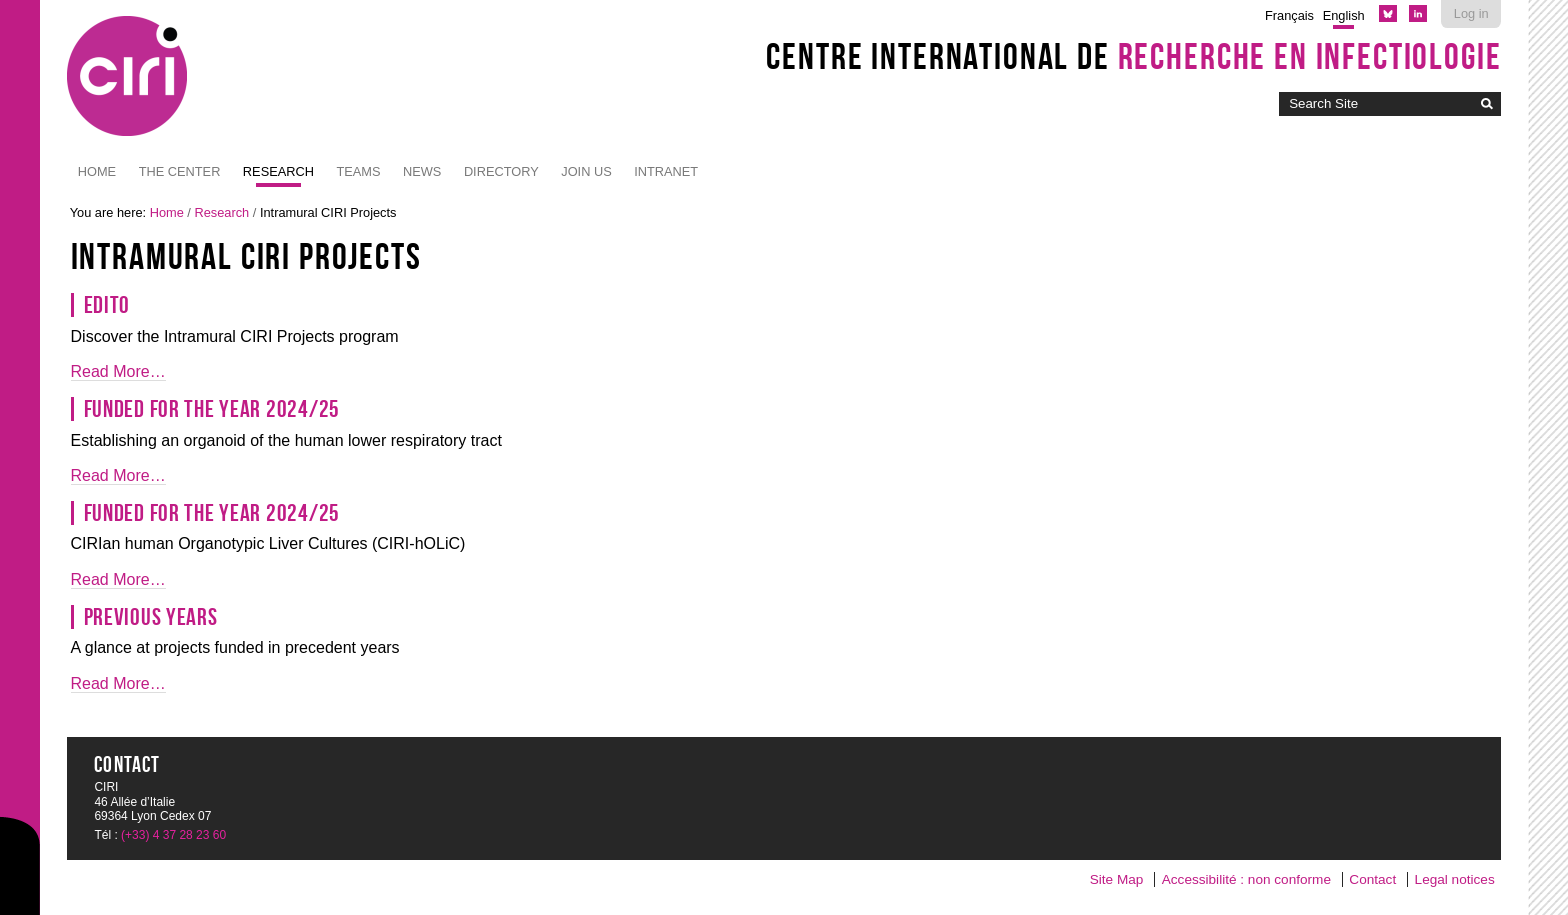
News (422, 171)
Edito (107, 305)
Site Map (1117, 879)
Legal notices (1455, 879)
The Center (180, 171)
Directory (501, 171)
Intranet (666, 171)
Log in (1471, 13)
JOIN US (586, 171)
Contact (1372, 879)
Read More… (118, 371)
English (1344, 15)
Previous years (151, 617)
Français (1289, 15)
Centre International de (1133, 56)
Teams (358, 171)
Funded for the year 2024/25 (212, 409)
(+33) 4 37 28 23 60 (173, 835)
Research (278, 171)
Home (97, 171)
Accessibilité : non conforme (1246, 879)
